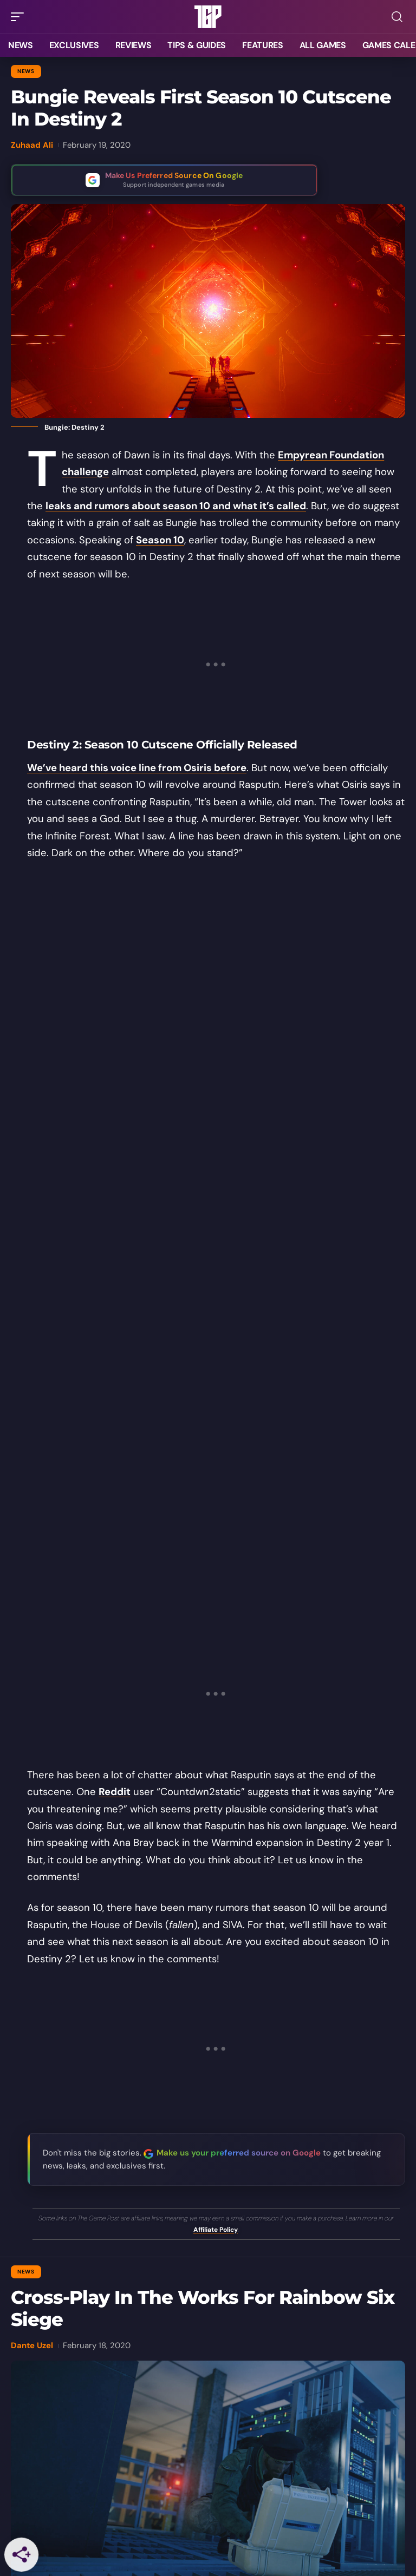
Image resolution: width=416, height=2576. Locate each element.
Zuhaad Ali (32, 145)
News (26, 71)
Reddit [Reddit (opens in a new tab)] (115, 1791)
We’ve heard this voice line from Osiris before (136, 767)
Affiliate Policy (215, 2229)
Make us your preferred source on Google (239, 2152)
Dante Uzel (32, 2345)
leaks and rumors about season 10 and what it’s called (176, 506)
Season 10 (160, 540)
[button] (20, 16)
